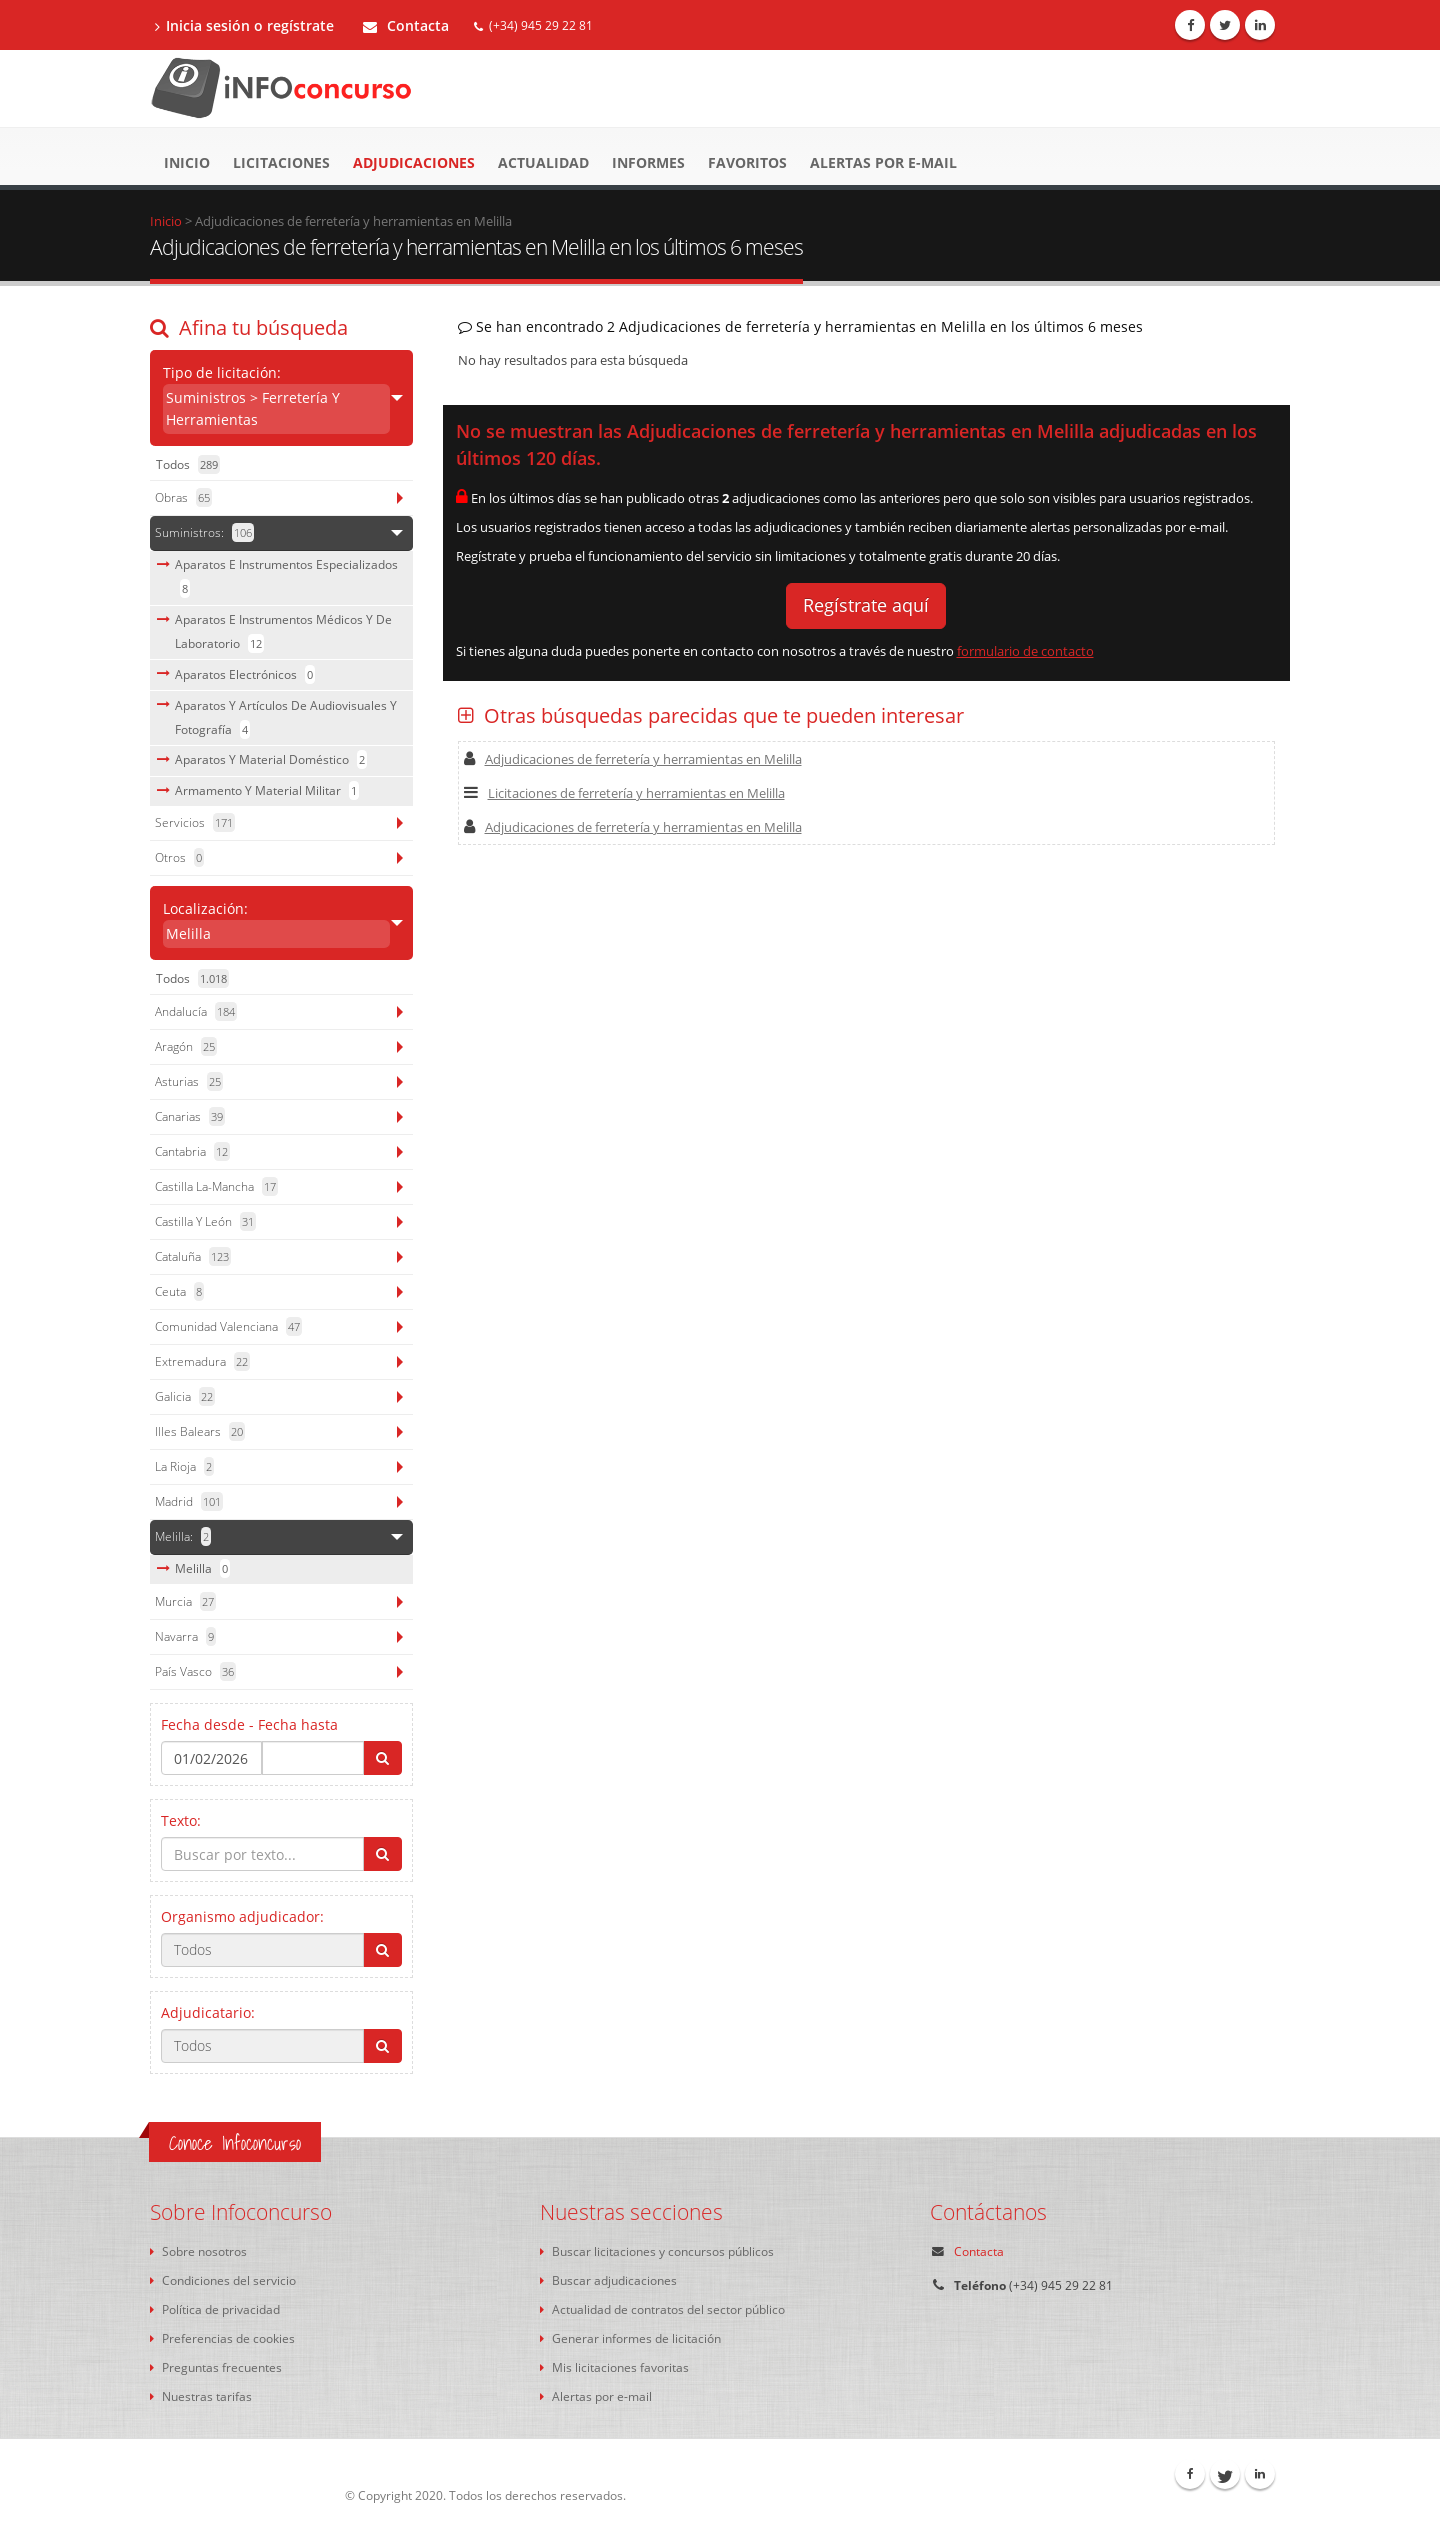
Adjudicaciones (414, 162)
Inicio (187, 162)
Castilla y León (205, 1221)
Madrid (189, 1501)
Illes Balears (200, 1431)
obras (183, 497)
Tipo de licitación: (276, 398)
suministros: (204, 532)
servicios (195, 822)
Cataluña (193, 1256)
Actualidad (543, 162)
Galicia (185, 1396)
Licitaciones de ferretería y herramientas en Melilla (624, 793)
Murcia (185, 1601)
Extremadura (202, 1361)
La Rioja (184, 1466)
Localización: (276, 923)
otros (179, 857)
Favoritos (747, 162)
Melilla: (183, 1536)
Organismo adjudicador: (242, 1916)
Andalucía (196, 1011)
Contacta (406, 25)
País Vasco (195, 1671)
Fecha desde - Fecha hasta (249, 1724)
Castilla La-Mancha (216, 1186)
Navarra (185, 1636)
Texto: (181, 1820)
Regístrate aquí (866, 605)
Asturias (189, 1081)
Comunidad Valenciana (228, 1326)
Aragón (186, 1046)
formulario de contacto (1025, 651)
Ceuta (179, 1291)
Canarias (190, 1116)
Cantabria (192, 1151)
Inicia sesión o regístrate (244, 25)
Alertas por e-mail (883, 162)
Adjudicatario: (208, 2012)
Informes (648, 162)
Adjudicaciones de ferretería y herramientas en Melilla (633, 759)
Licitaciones (281, 162)
